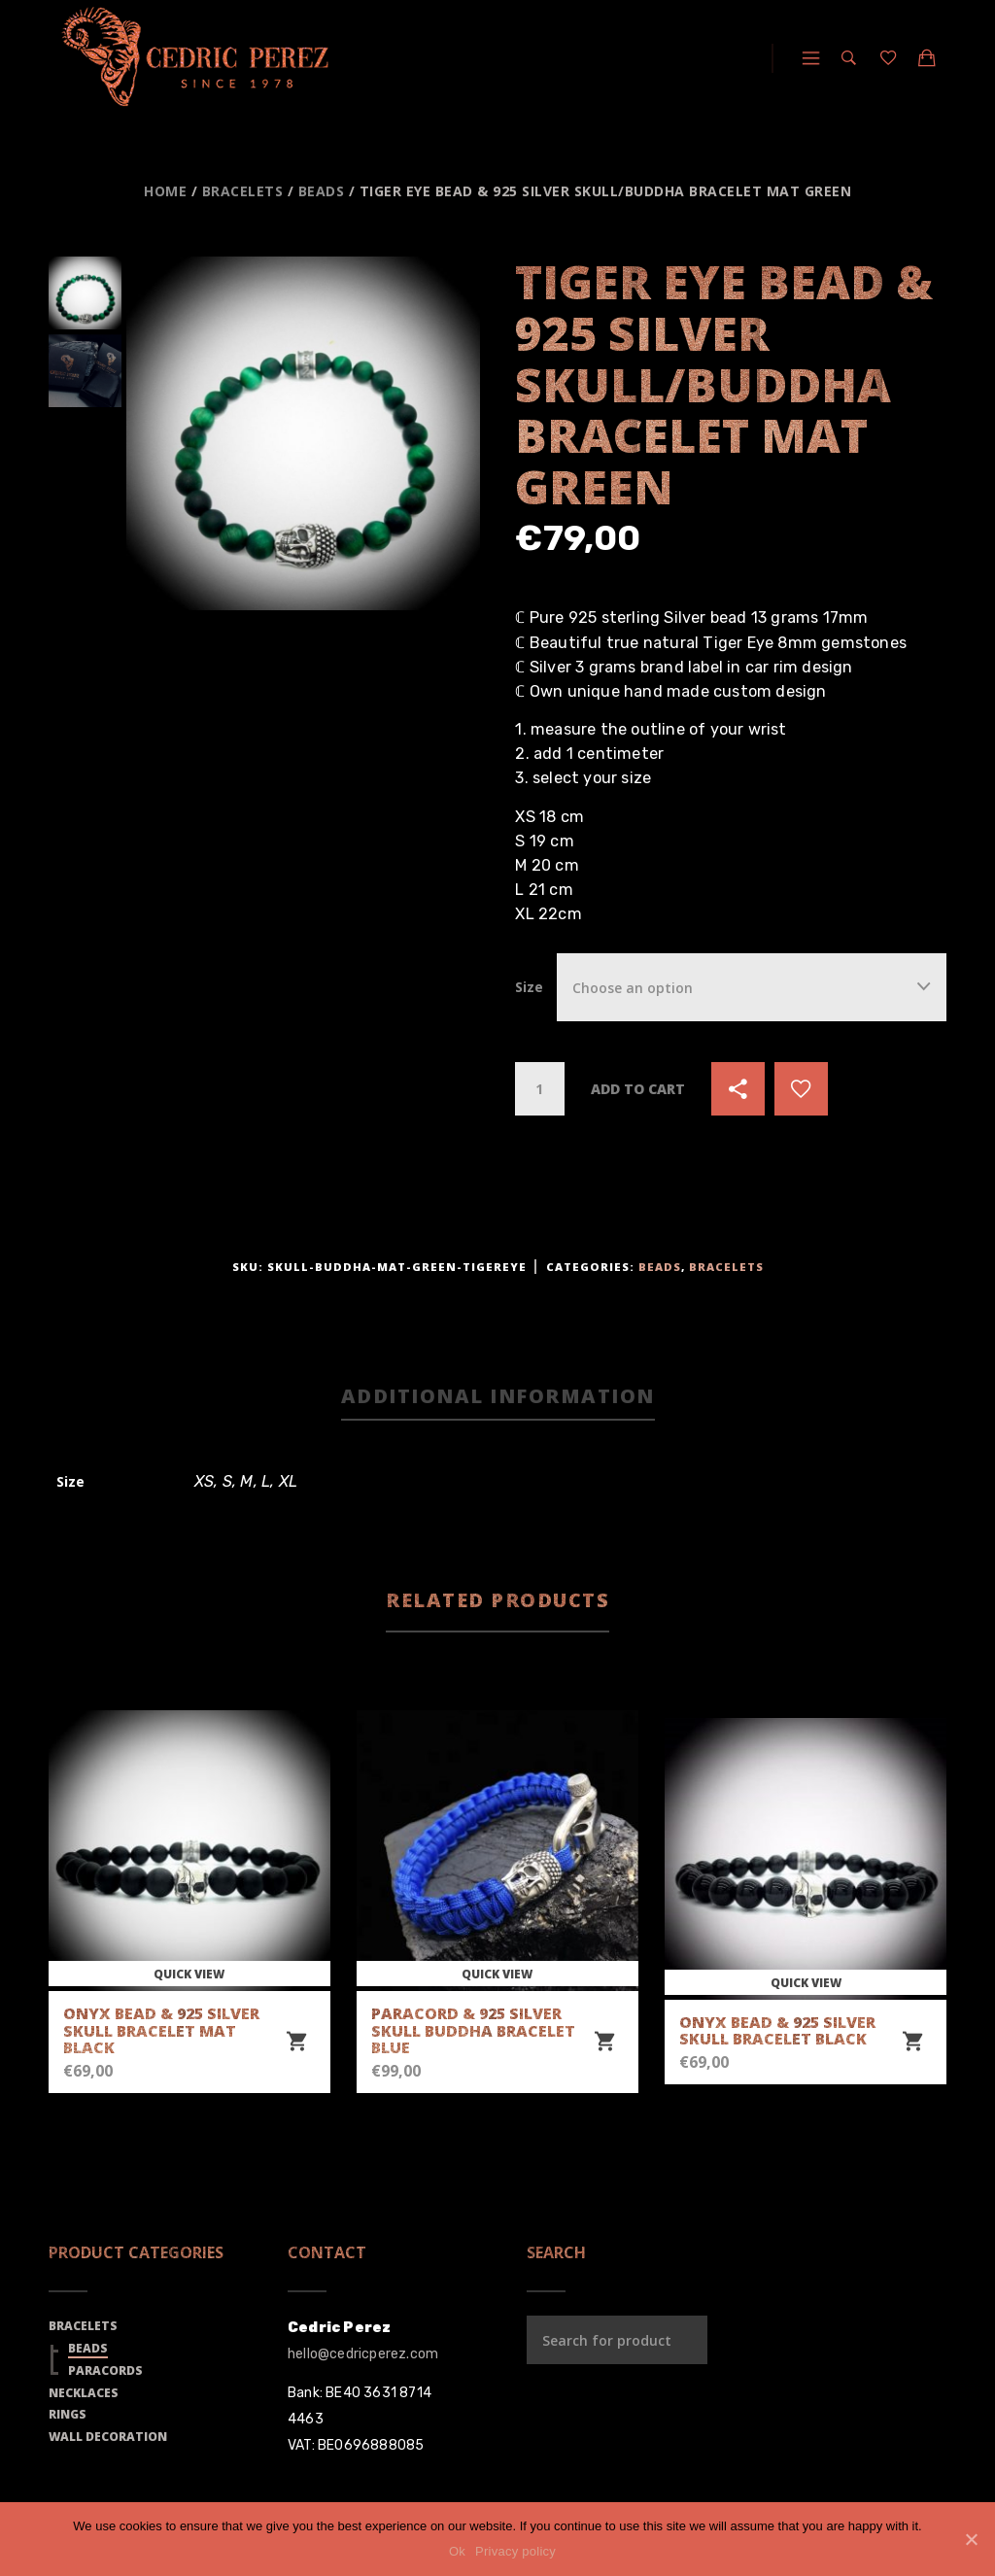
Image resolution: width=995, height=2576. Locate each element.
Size (529, 987)
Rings (67, 2414)
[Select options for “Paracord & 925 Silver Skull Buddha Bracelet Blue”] (604, 2041)
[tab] (498, 1398)
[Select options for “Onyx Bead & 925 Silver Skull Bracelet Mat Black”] (296, 2041)
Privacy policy (515, 2551)
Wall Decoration (108, 2436)
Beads (321, 191)
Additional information (498, 1396)
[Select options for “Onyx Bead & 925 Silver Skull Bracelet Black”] (912, 2041)
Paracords (105, 2370)
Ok (457, 2551)
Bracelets (243, 191)
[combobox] (751, 986)
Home (165, 191)
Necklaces (84, 2393)
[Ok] (970, 2539)
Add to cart (638, 1089)
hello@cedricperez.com (363, 2354)
